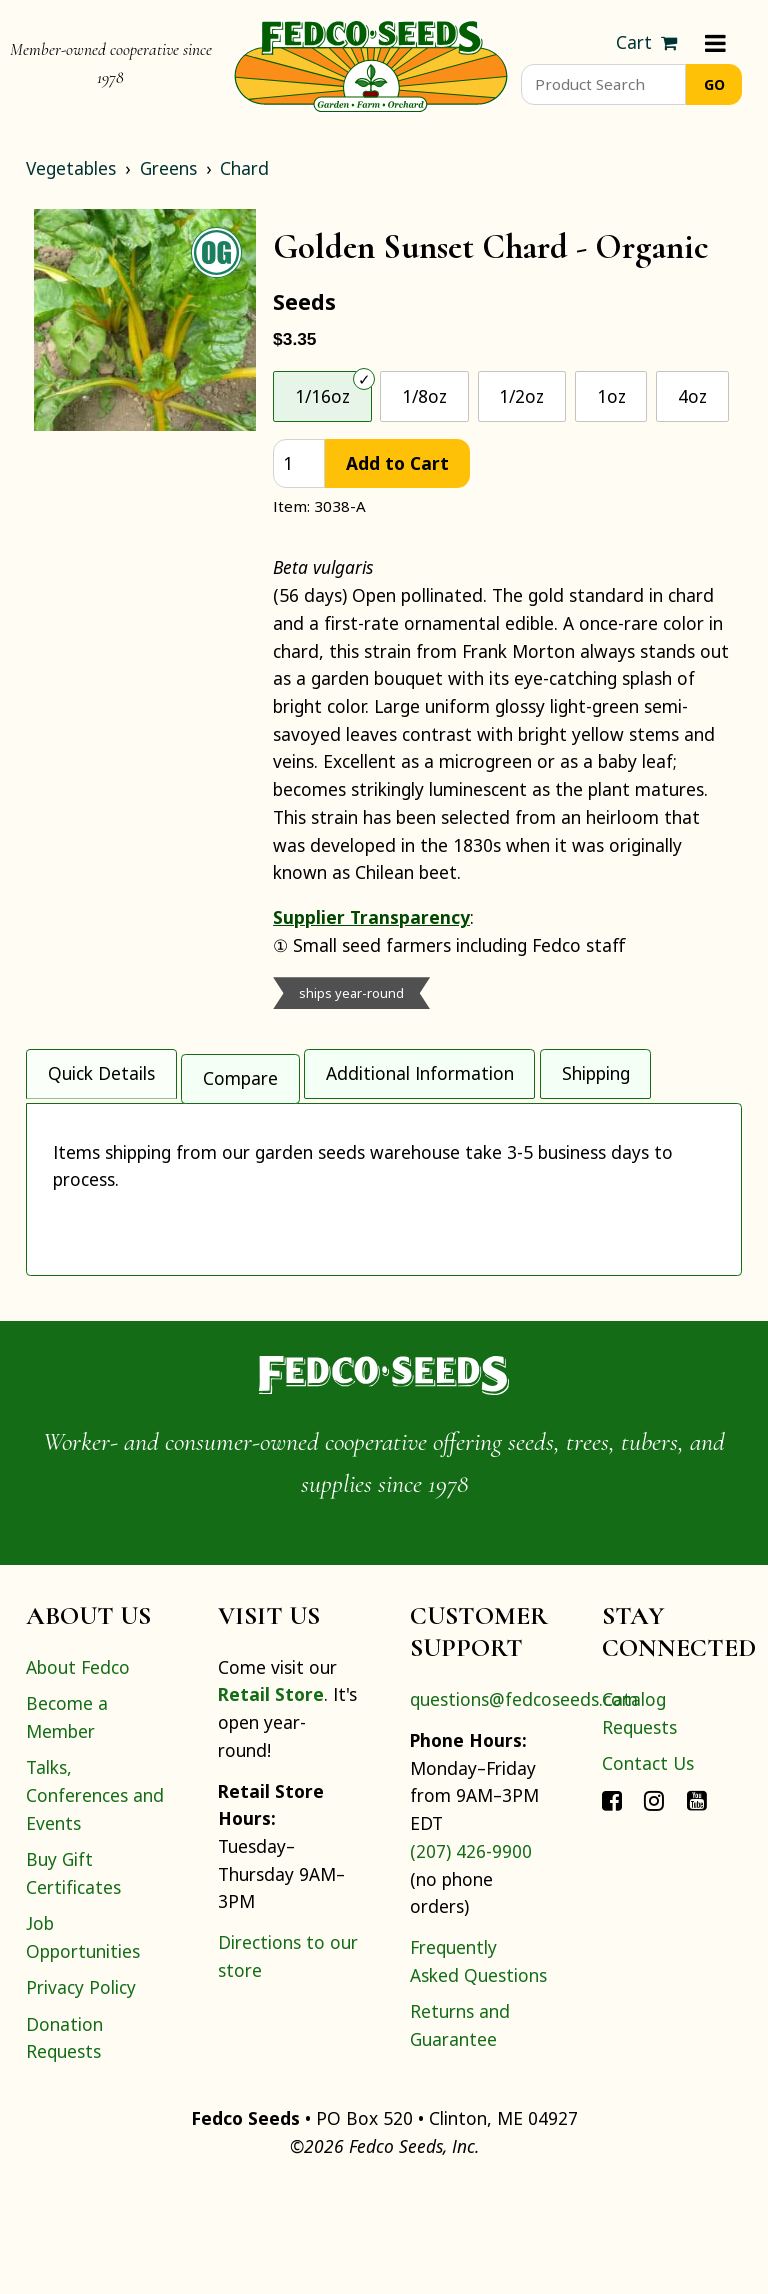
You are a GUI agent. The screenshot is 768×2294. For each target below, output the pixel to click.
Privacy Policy (81, 2094)
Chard (244, 168)
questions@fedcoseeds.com (524, 1806)
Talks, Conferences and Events (95, 1901)
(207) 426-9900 (471, 1958)
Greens (168, 168)
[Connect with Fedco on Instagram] (654, 1907)
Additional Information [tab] (420, 1069)
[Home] (371, 64)
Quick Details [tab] (101, 1069)
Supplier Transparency (371, 917)
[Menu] (715, 43)
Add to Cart (397, 463)
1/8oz (424, 396)
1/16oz (322, 396)
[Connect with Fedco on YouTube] (697, 1907)
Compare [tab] (240, 1069)
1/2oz (521, 396)
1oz (611, 396)
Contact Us (648, 1870)
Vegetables (71, 168)
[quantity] (299, 463)
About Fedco (78, 1774)
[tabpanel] (384, 1238)
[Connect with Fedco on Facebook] (612, 1907)
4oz (692, 396)
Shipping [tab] (596, 1069)
